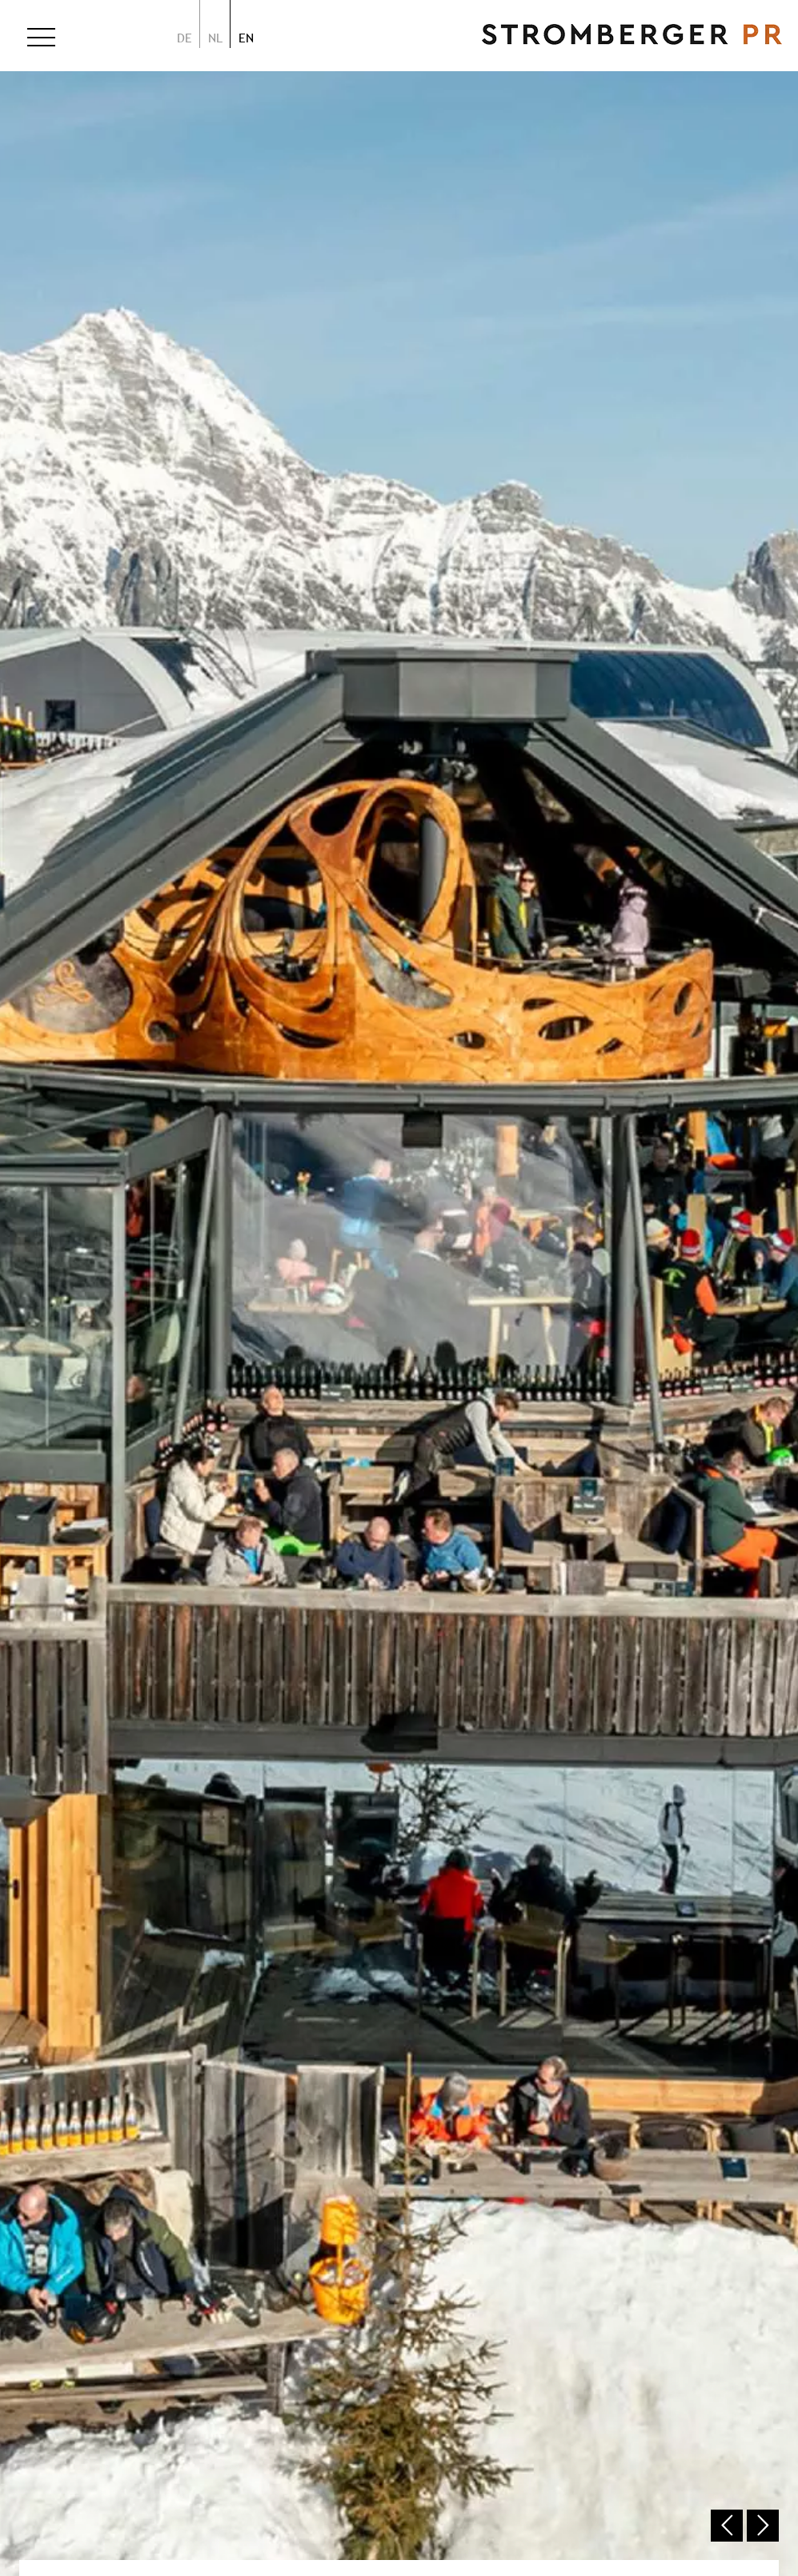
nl (215, 37)
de (184, 37)
